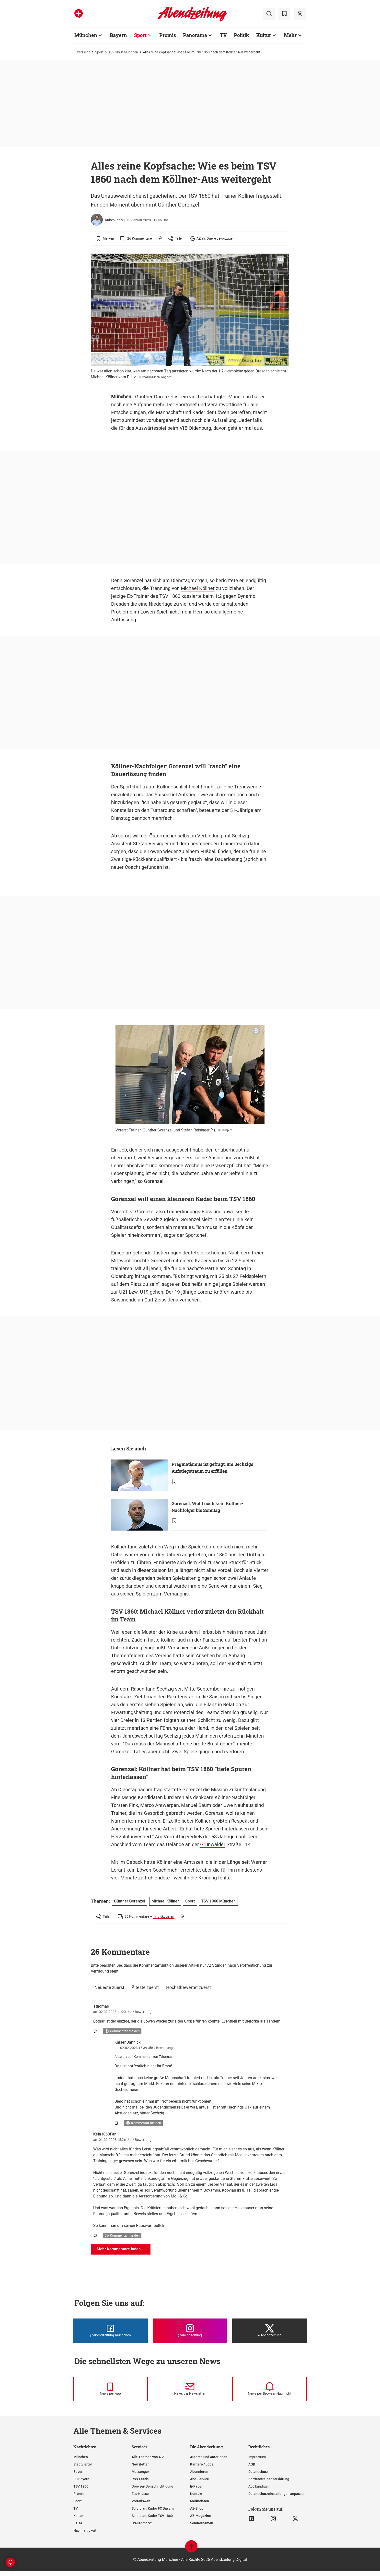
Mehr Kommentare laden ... (121, 2249)
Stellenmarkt (142, 2523)
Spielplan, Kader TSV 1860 (152, 2516)
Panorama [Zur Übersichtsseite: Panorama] (195, 35)
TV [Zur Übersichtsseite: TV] (223, 35)
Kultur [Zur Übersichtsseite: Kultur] (263, 35)
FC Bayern (81, 2479)
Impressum (257, 2457)
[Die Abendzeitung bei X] (269, 2330)
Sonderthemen (201, 2523)
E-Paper (196, 2486)
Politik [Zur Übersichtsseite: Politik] (241, 35)
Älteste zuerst (145, 1987)
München (80, 2457)
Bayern (78, 2472)
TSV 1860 (80, 2486)
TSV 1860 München (123, 52)
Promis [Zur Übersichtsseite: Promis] (167, 35)
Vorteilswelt (141, 2501)
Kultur (78, 2516)
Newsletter (140, 2464)
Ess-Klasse (140, 2494)
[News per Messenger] (110, 2389)
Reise (77, 2523)
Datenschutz (258, 2472)
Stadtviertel (82, 2464)
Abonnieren (199, 2472)
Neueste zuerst (109, 1987)
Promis (78, 2494)
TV (75, 2508)
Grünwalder (212, 1844)
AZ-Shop (196, 2508)
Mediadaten (199, 2501)
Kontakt (196, 2494)
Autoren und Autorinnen (208, 2457)
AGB (251, 2464)
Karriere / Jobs (201, 2464)
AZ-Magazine (200, 2516)
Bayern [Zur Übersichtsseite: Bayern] (118, 35)
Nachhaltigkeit (84, 2530)
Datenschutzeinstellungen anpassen (276, 2494)
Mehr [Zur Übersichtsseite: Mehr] (290, 35)
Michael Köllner (198, 588)
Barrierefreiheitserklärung (268, 2479)
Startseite (83, 52)
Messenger (140, 2472)
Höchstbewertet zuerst (188, 1987)
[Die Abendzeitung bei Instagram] (190, 2330)
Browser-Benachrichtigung (152, 2486)
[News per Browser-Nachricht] (269, 2389)
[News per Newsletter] (190, 2389)
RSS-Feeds (140, 2479)
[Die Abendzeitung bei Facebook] (110, 2330)
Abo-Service (199, 2479)
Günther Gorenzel (154, 397)
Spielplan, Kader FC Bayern (153, 2508)
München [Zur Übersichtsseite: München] (85, 35)
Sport (99, 52)
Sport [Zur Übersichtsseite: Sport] (140, 35)
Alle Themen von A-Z (148, 2457)
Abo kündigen (259, 2486)
